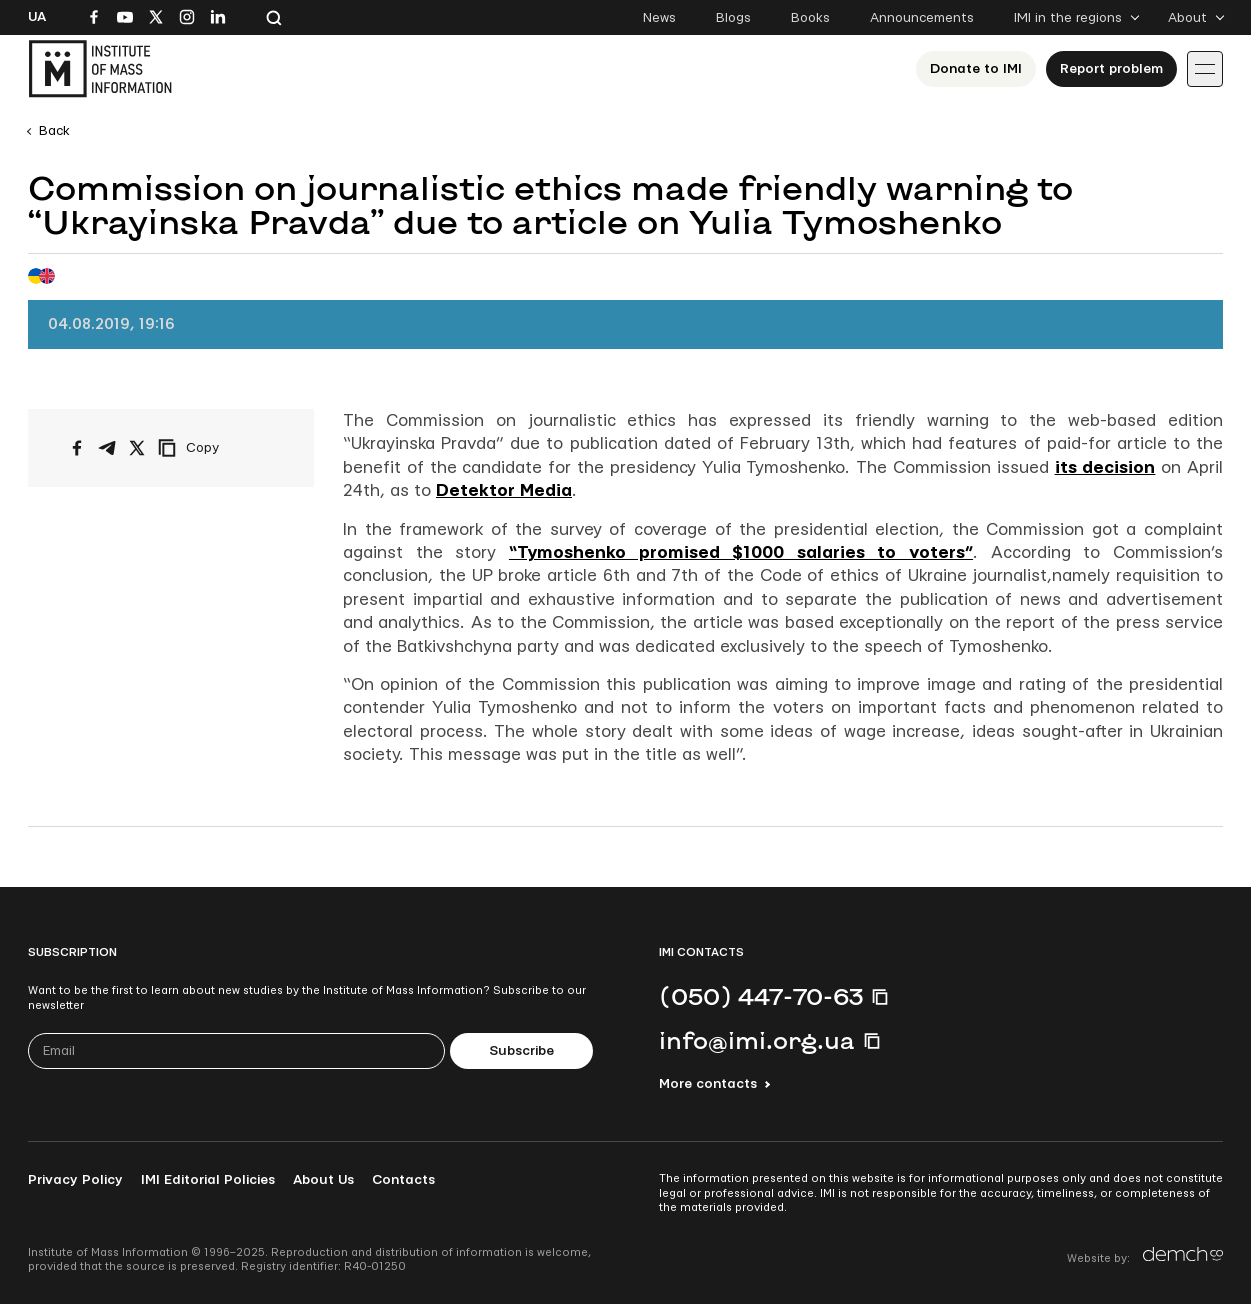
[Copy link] (216, 448)
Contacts (403, 1180)
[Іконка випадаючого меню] (1205, 69)
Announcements (922, 18)
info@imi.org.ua (757, 1040)
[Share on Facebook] (77, 448)
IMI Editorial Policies (208, 1180)
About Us (323, 1180)
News (659, 18)
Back (54, 131)
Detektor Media (504, 490)
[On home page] (100, 69)
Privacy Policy (75, 1180)
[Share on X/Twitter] (137, 448)
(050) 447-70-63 (761, 996)
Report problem (1111, 69)
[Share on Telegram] (107, 448)
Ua (37, 17)
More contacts (708, 1084)
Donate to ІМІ (976, 69)
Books (810, 18)
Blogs (733, 18)
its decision (1105, 467)
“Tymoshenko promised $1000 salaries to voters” (741, 552)
